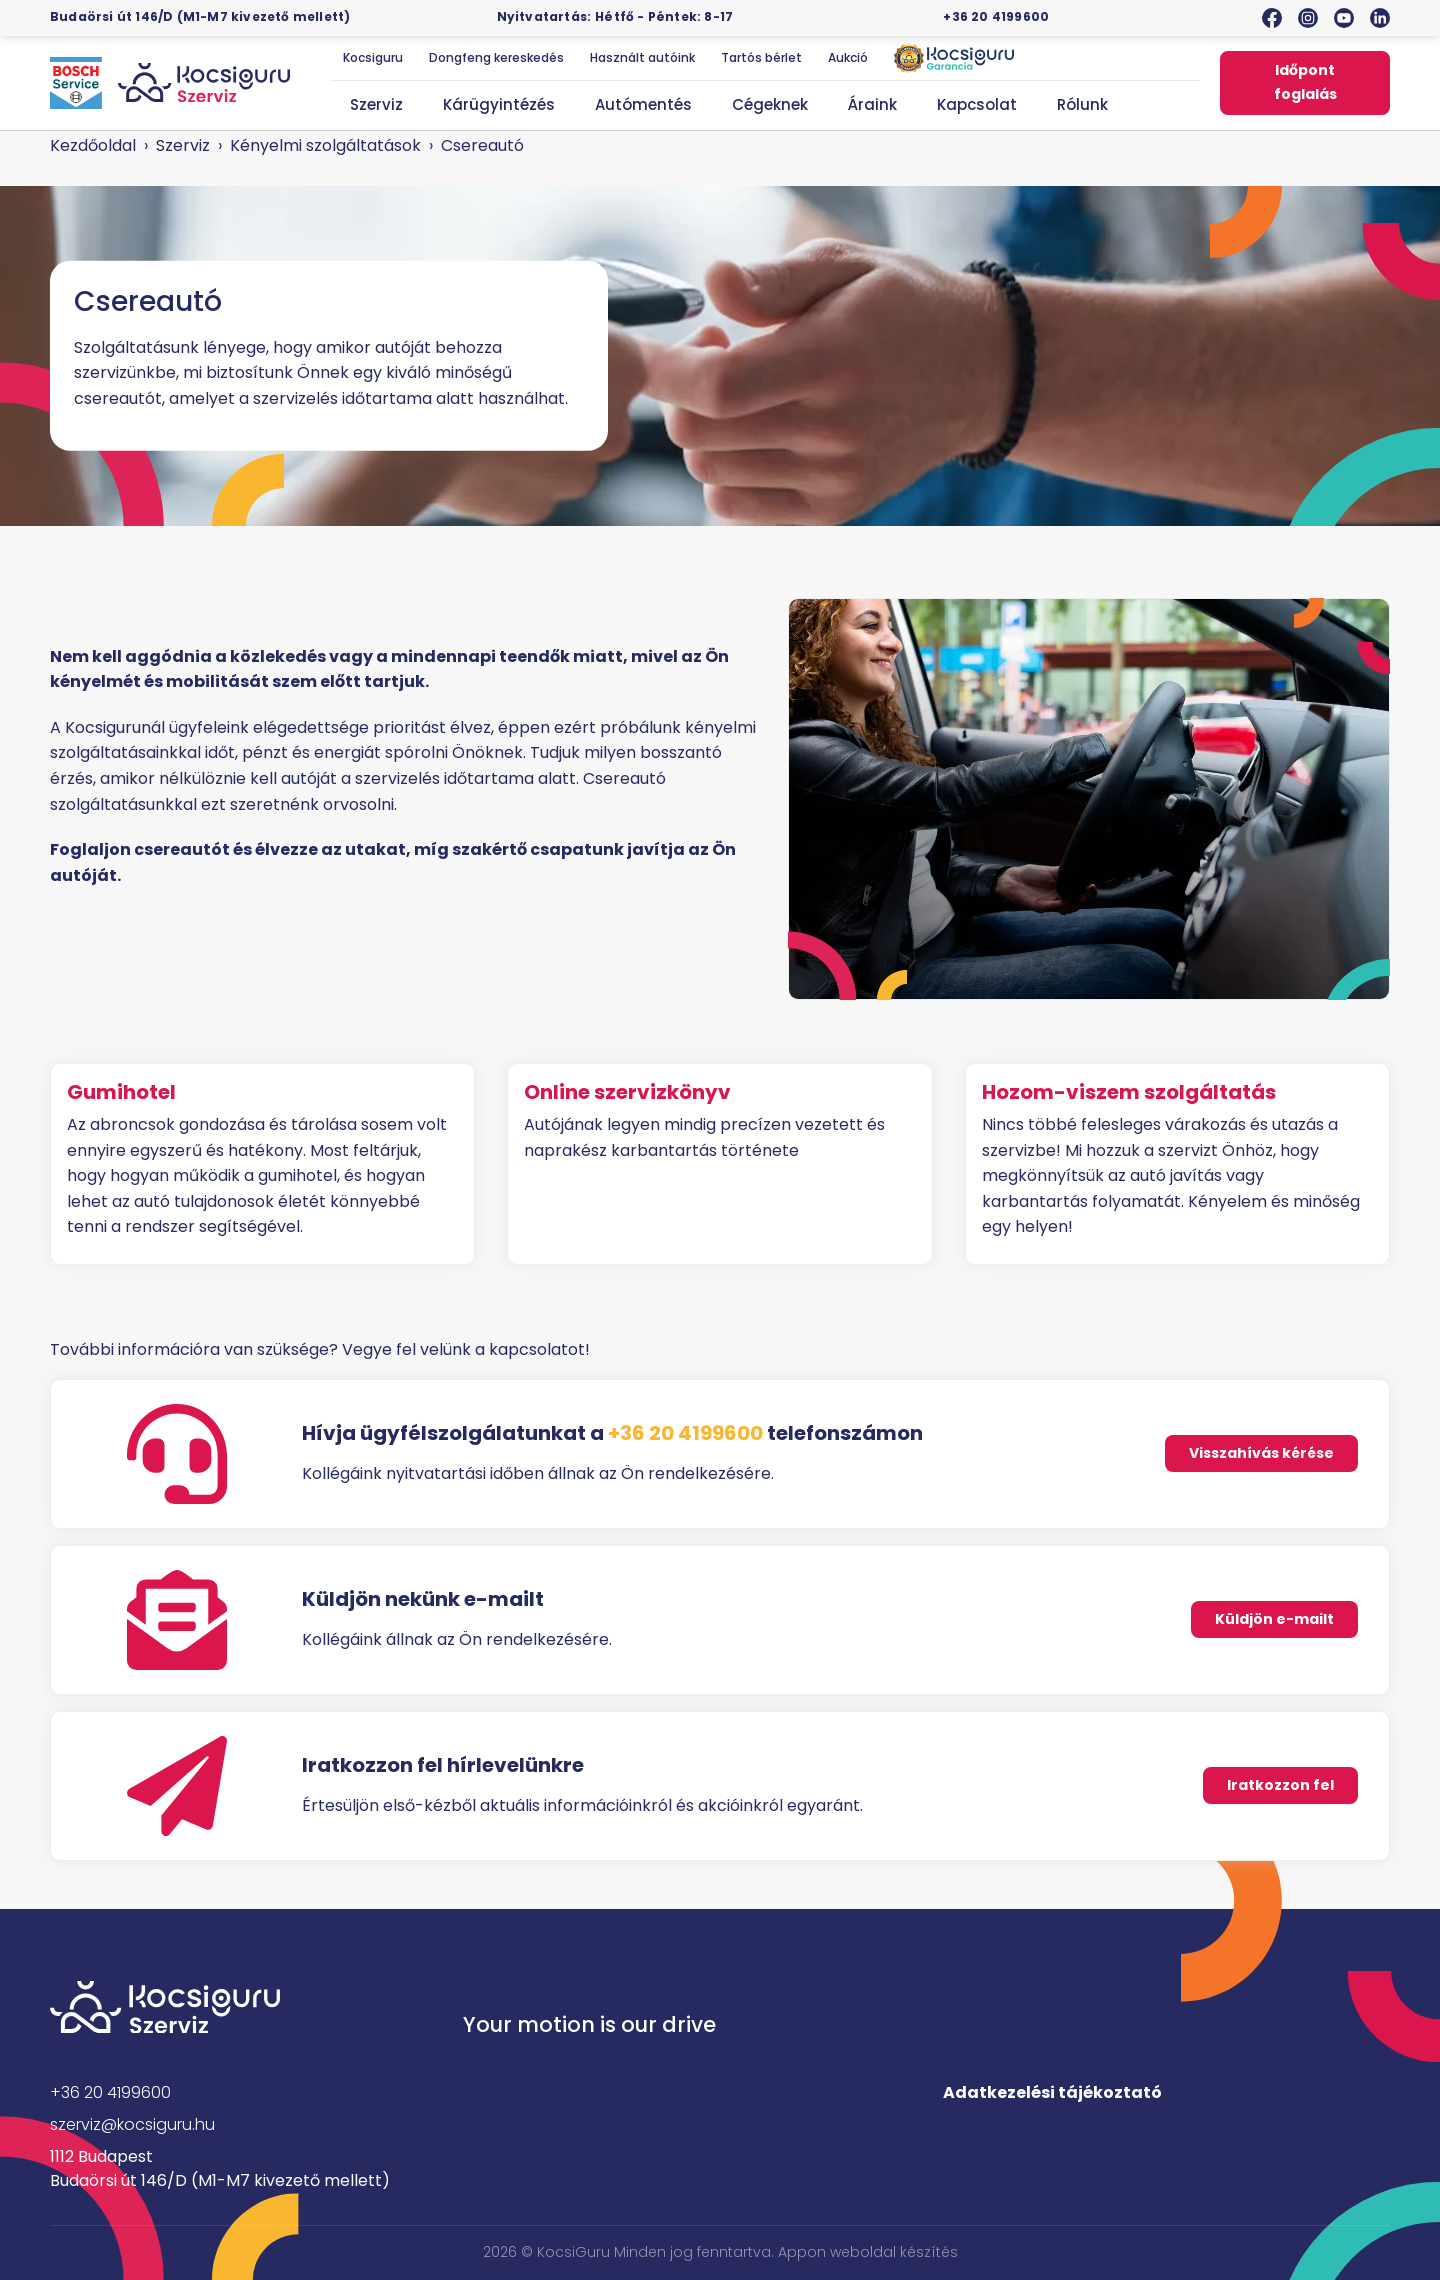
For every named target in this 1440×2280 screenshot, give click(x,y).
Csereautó (482, 145)
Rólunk (1082, 104)
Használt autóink (642, 57)
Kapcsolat (977, 104)
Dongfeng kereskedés (496, 57)
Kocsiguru (373, 57)
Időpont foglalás (1305, 82)
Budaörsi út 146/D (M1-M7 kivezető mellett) (200, 16)
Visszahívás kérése (1261, 1453)
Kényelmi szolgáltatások (325, 145)
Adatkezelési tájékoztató (1052, 2092)
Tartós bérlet (761, 57)
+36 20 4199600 (996, 16)
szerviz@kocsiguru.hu (132, 2124)
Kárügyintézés (499, 104)
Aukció (848, 57)
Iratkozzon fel (1280, 1785)
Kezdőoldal (93, 145)
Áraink (872, 104)
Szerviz (376, 104)
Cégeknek (770, 104)
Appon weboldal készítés (868, 2252)
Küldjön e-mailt (1274, 1619)
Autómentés (643, 104)
